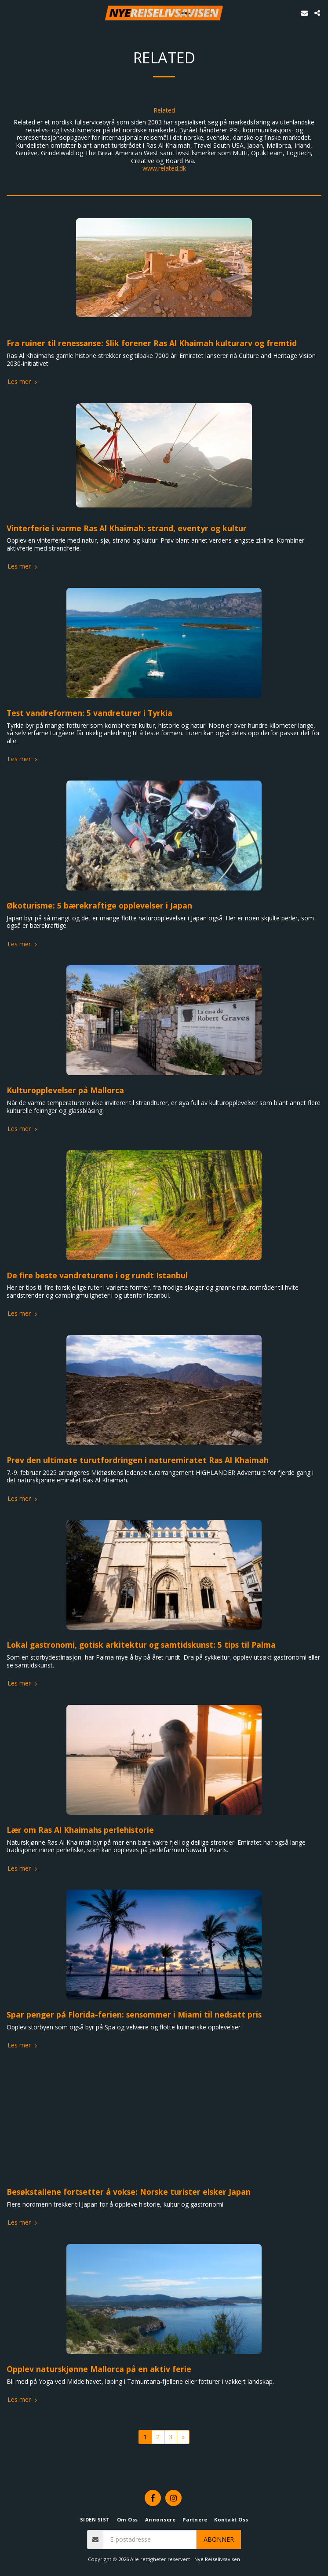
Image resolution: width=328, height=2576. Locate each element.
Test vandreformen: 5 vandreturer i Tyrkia (89, 713)
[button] (9, 13)
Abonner (219, 2539)
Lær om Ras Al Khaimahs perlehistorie (80, 1829)
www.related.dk (164, 168)
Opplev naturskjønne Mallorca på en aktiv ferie (99, 2369)
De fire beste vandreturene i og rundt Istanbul (97, 1275)
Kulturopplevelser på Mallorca (65, 1090)
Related (164, 110)
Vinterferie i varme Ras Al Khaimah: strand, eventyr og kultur (127, 528)
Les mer (23, 382)
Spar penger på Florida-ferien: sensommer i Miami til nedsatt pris (134, 2014)
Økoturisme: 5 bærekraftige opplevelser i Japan (99, 905)
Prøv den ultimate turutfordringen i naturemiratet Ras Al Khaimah (138, 1460)
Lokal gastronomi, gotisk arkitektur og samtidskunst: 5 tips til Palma (141, 1644)
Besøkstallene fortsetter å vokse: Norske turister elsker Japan (129, 2191)
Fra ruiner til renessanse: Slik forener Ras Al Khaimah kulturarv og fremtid (152, 343)
